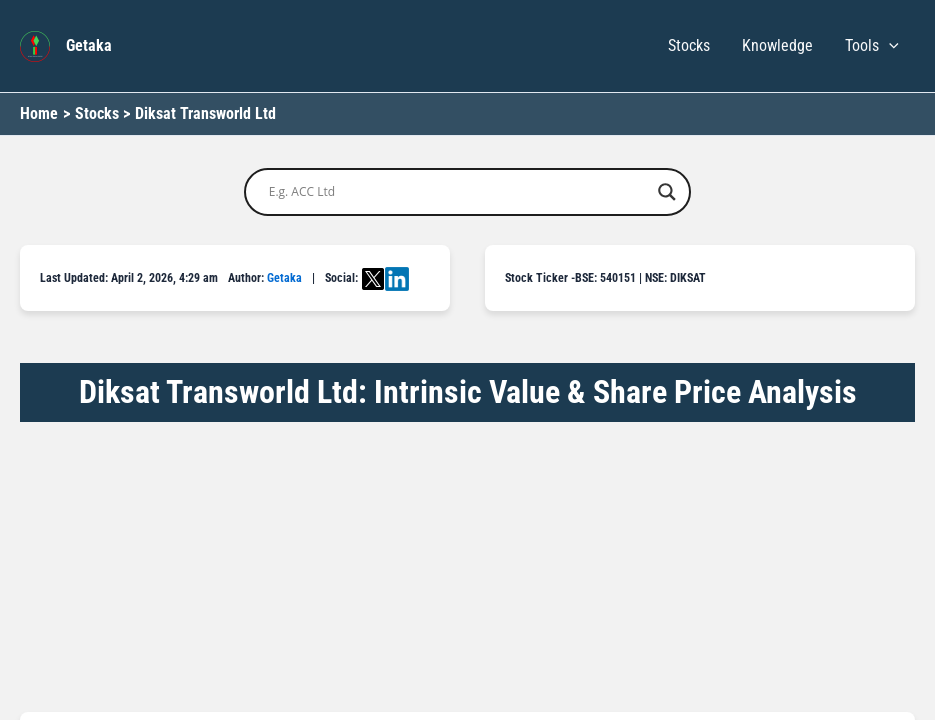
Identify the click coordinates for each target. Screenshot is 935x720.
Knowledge (777, 45)
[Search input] (459, 192)
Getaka (89, 45)
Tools (872, 46)
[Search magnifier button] (667, 192)
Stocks (689, 45)
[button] (889, 46)
